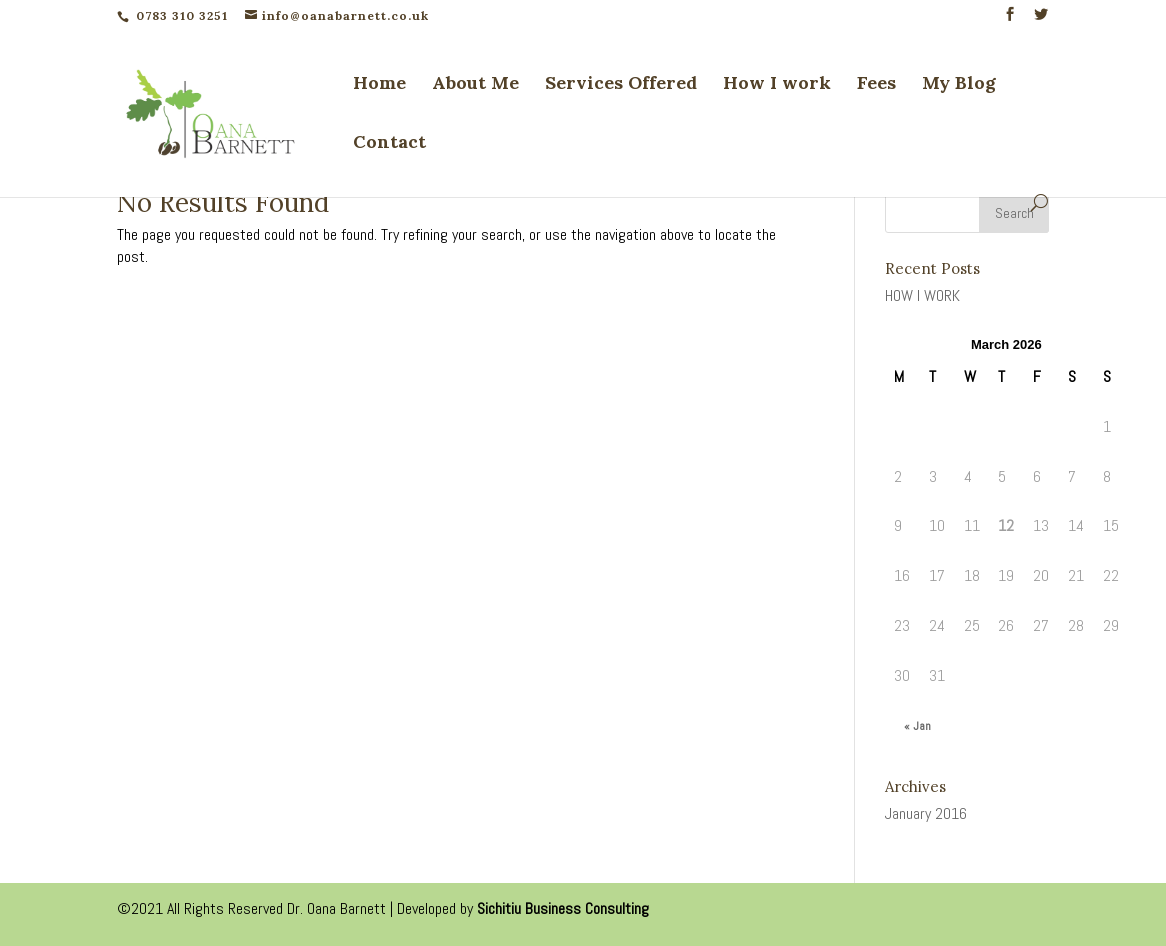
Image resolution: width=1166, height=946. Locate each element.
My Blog (959, 85)
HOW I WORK (922, 295)
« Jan (917, 726)
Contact (389, 144)
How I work (777, 85)
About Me (475, 85)
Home (379, 85)
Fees (876, 85)
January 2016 (926, 813)
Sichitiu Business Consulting (563, 908)
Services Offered (621, 85)
